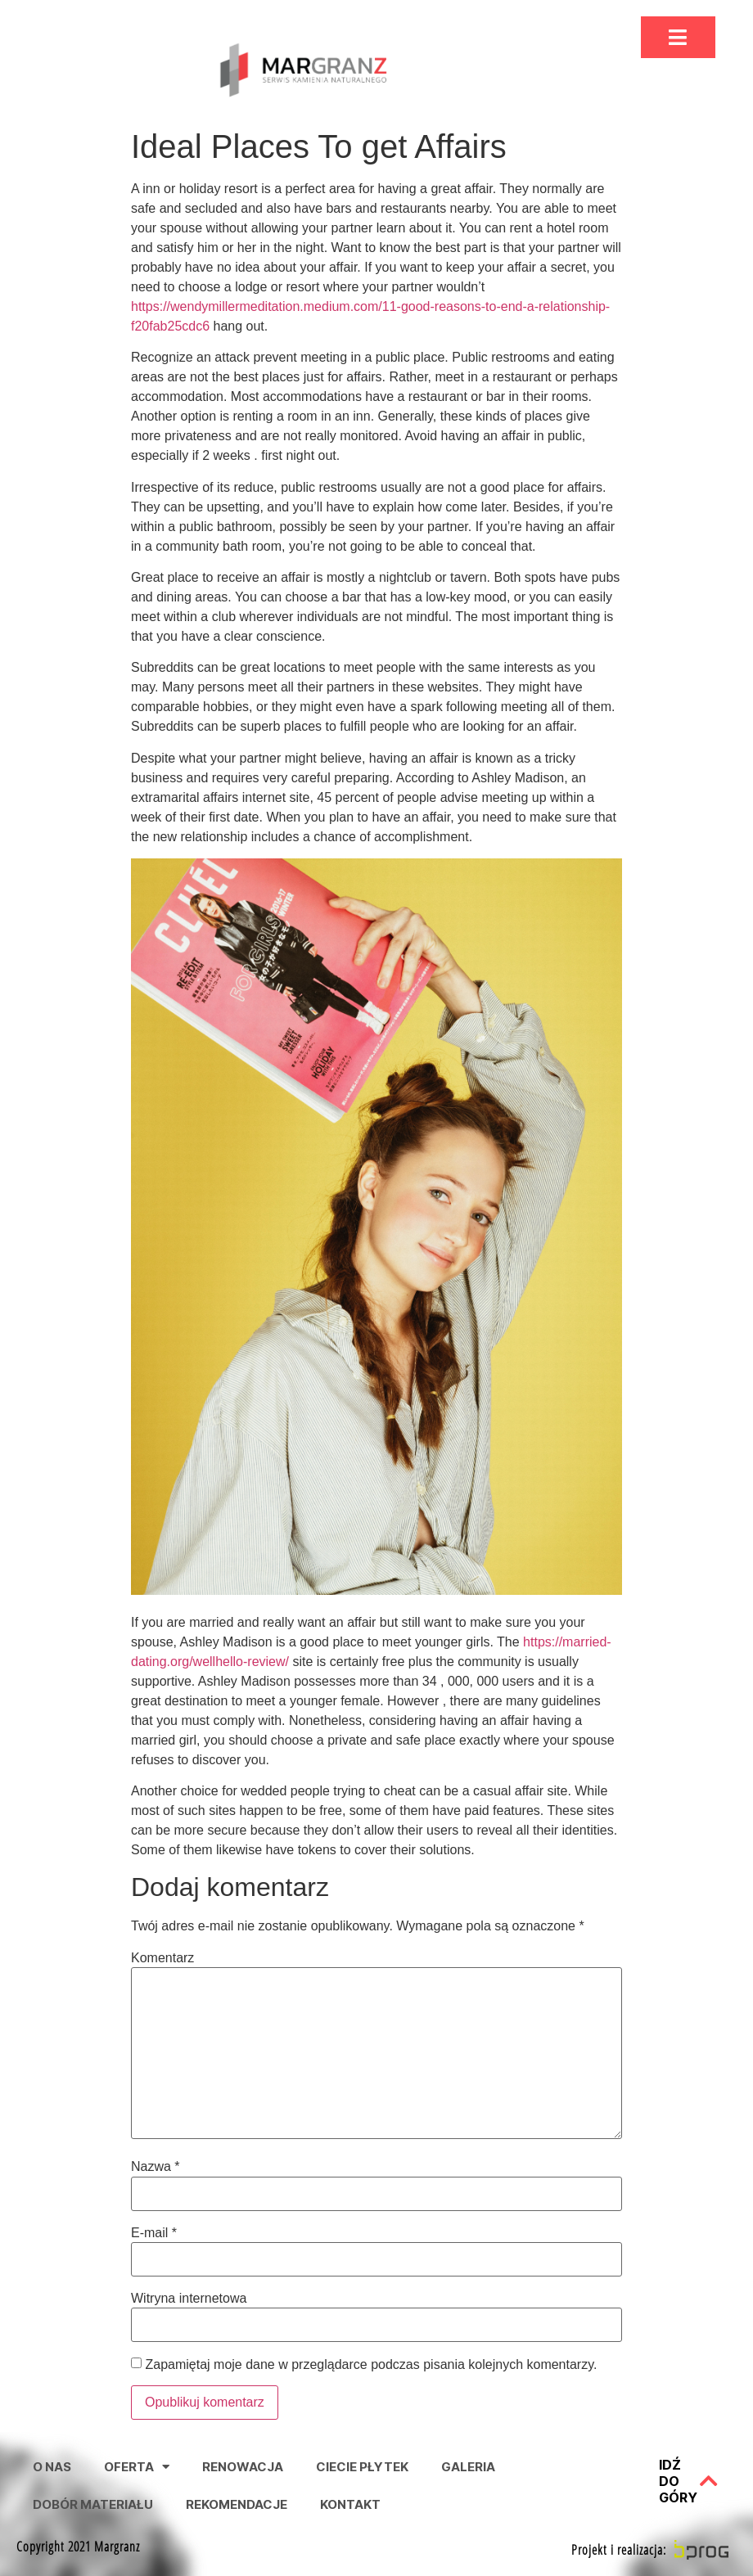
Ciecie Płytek (362, 2467)
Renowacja (242, 2467)
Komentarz (162, 1958)
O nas (52, 2467)
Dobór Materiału (93, 2504)
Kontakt (350, 2504)
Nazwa (155, 2166)
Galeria (468, 2467)
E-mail (154, 2233)
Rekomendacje (236, 2504)
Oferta (136, 2466)
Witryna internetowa (188, 2298)
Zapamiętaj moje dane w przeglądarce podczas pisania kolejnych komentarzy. (371, 2364)
